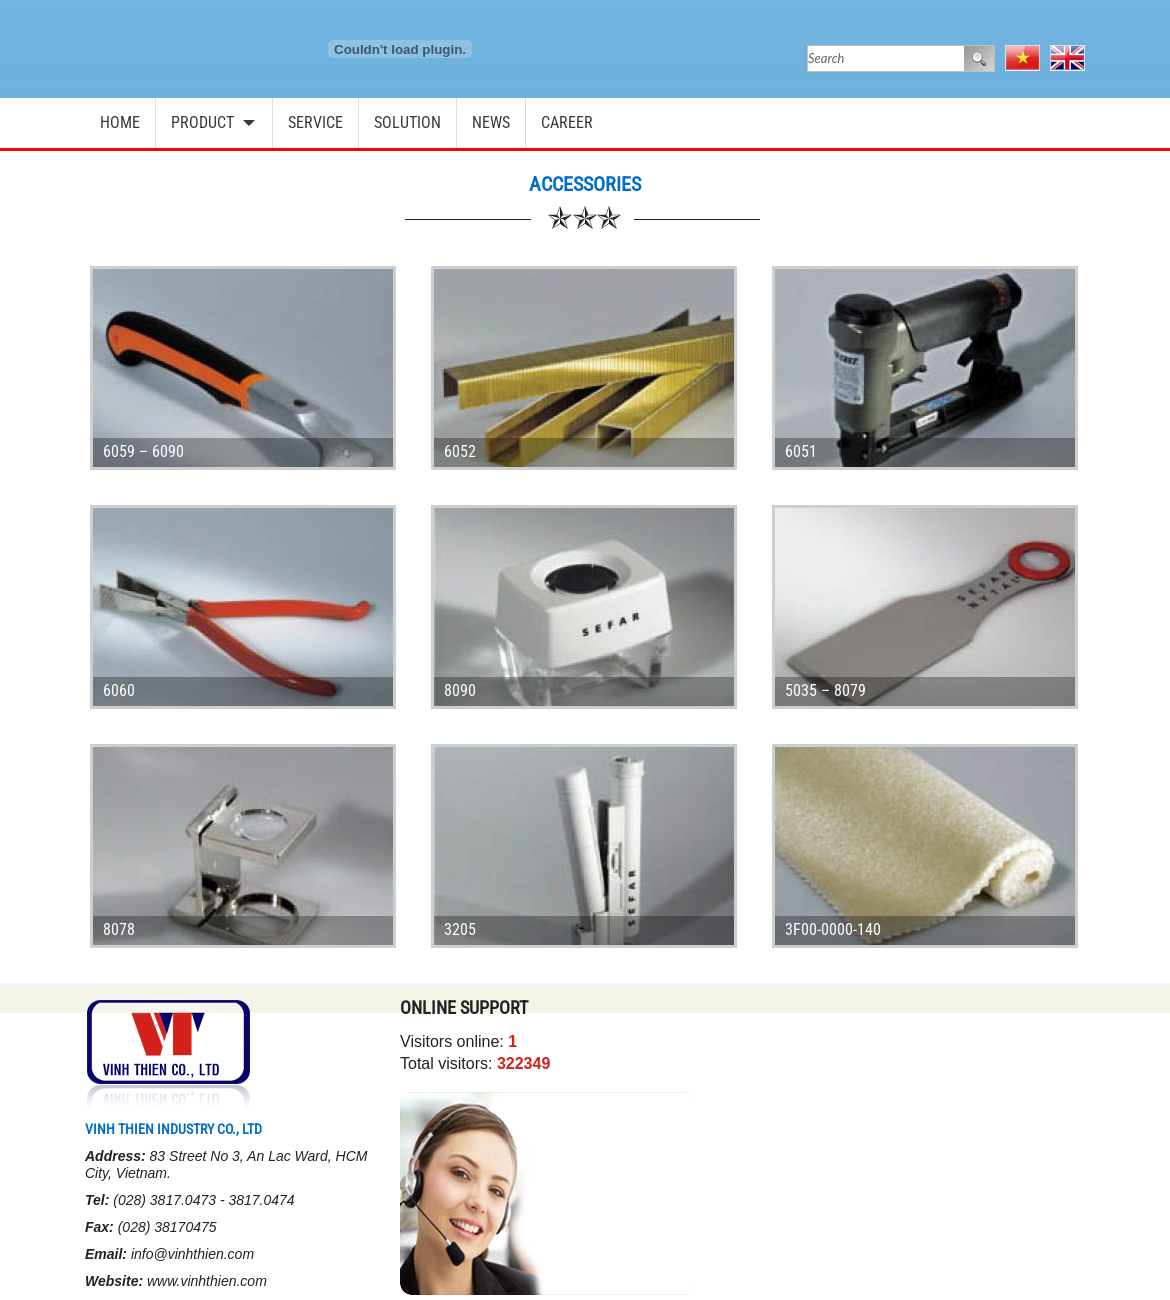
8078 (119, 929)
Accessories (585, 184)
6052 (460, 451)
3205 (460, 929)
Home (120, 122)
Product (202, 122)
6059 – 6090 (143, 451)
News (491, 122)
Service (315, 122)
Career (567, 122)
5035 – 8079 (825, 690)
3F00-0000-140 (833, 929)
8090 (460, 690)
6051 (801, 451)
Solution (407, 122)
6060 (119, 690)
